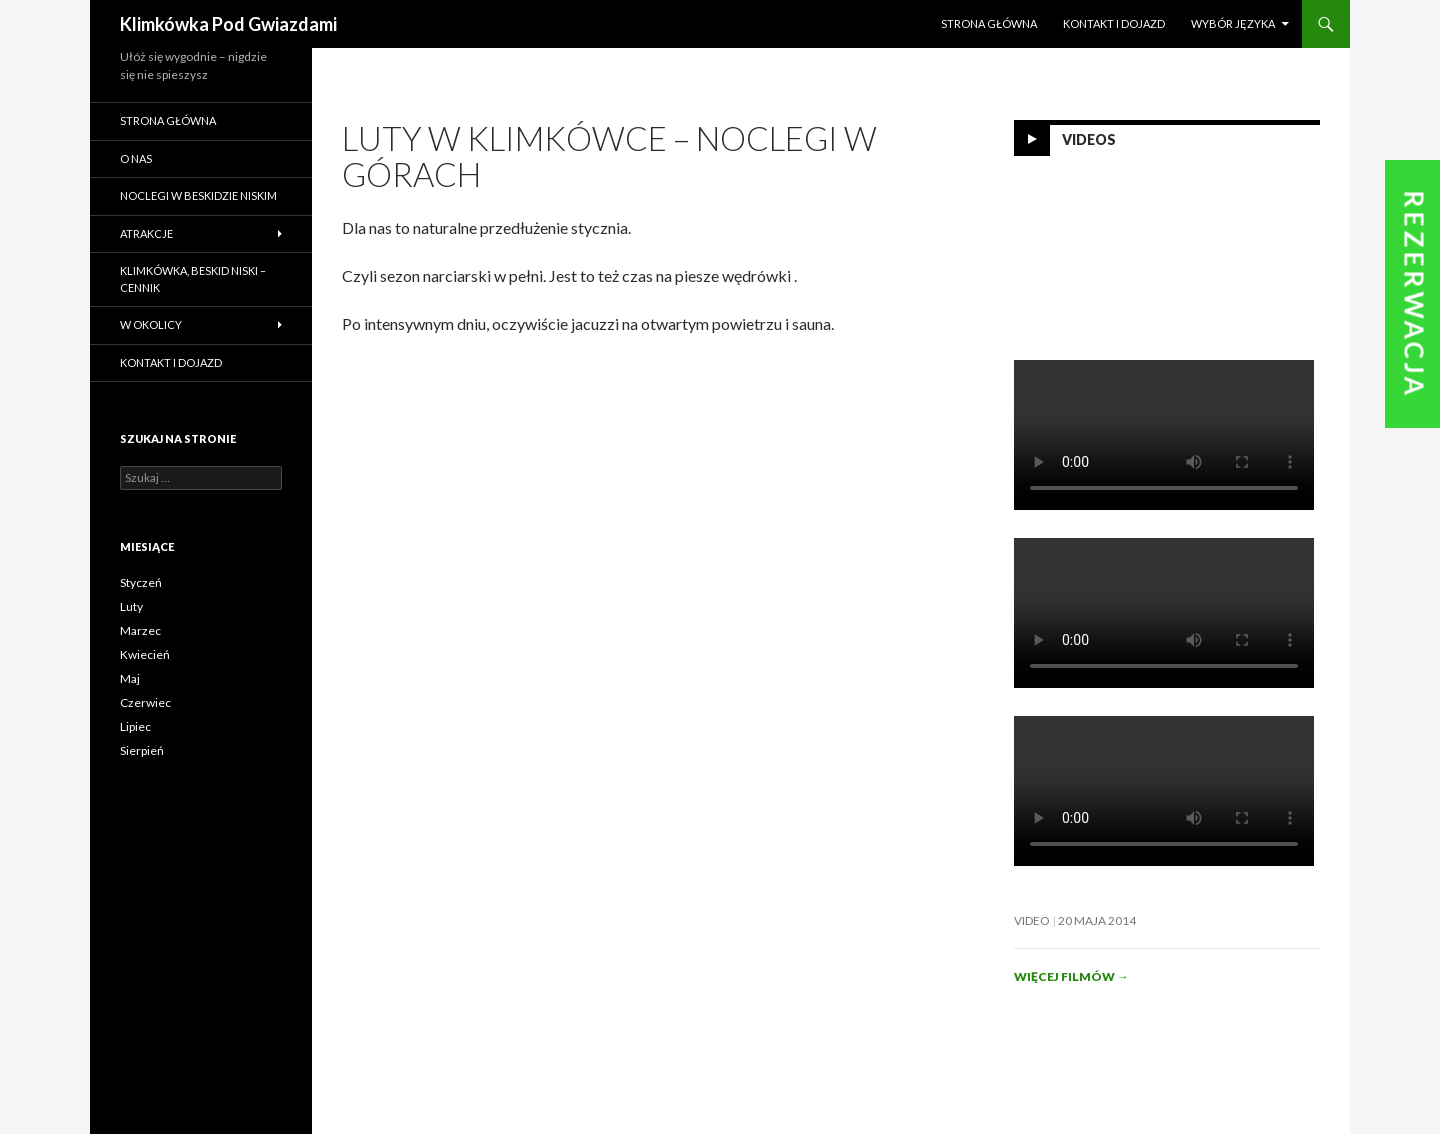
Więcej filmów (1071, 976)
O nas (136, 158)
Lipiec (135, 726)
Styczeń (141, 582)
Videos (1089, 139)
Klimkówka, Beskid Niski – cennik (193, 279)
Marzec (140, 630)
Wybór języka (1233, 23)
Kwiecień (145, 654)
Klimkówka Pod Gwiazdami (228, 24)
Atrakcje (146, 233)
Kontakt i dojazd (1114, 23)
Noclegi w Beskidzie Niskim (198, 195)
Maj (130, 678)
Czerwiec (145, 702)
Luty (131, 606)
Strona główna (989, 23)
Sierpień (142, 750)
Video (1032, 920)
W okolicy (151, 324)
